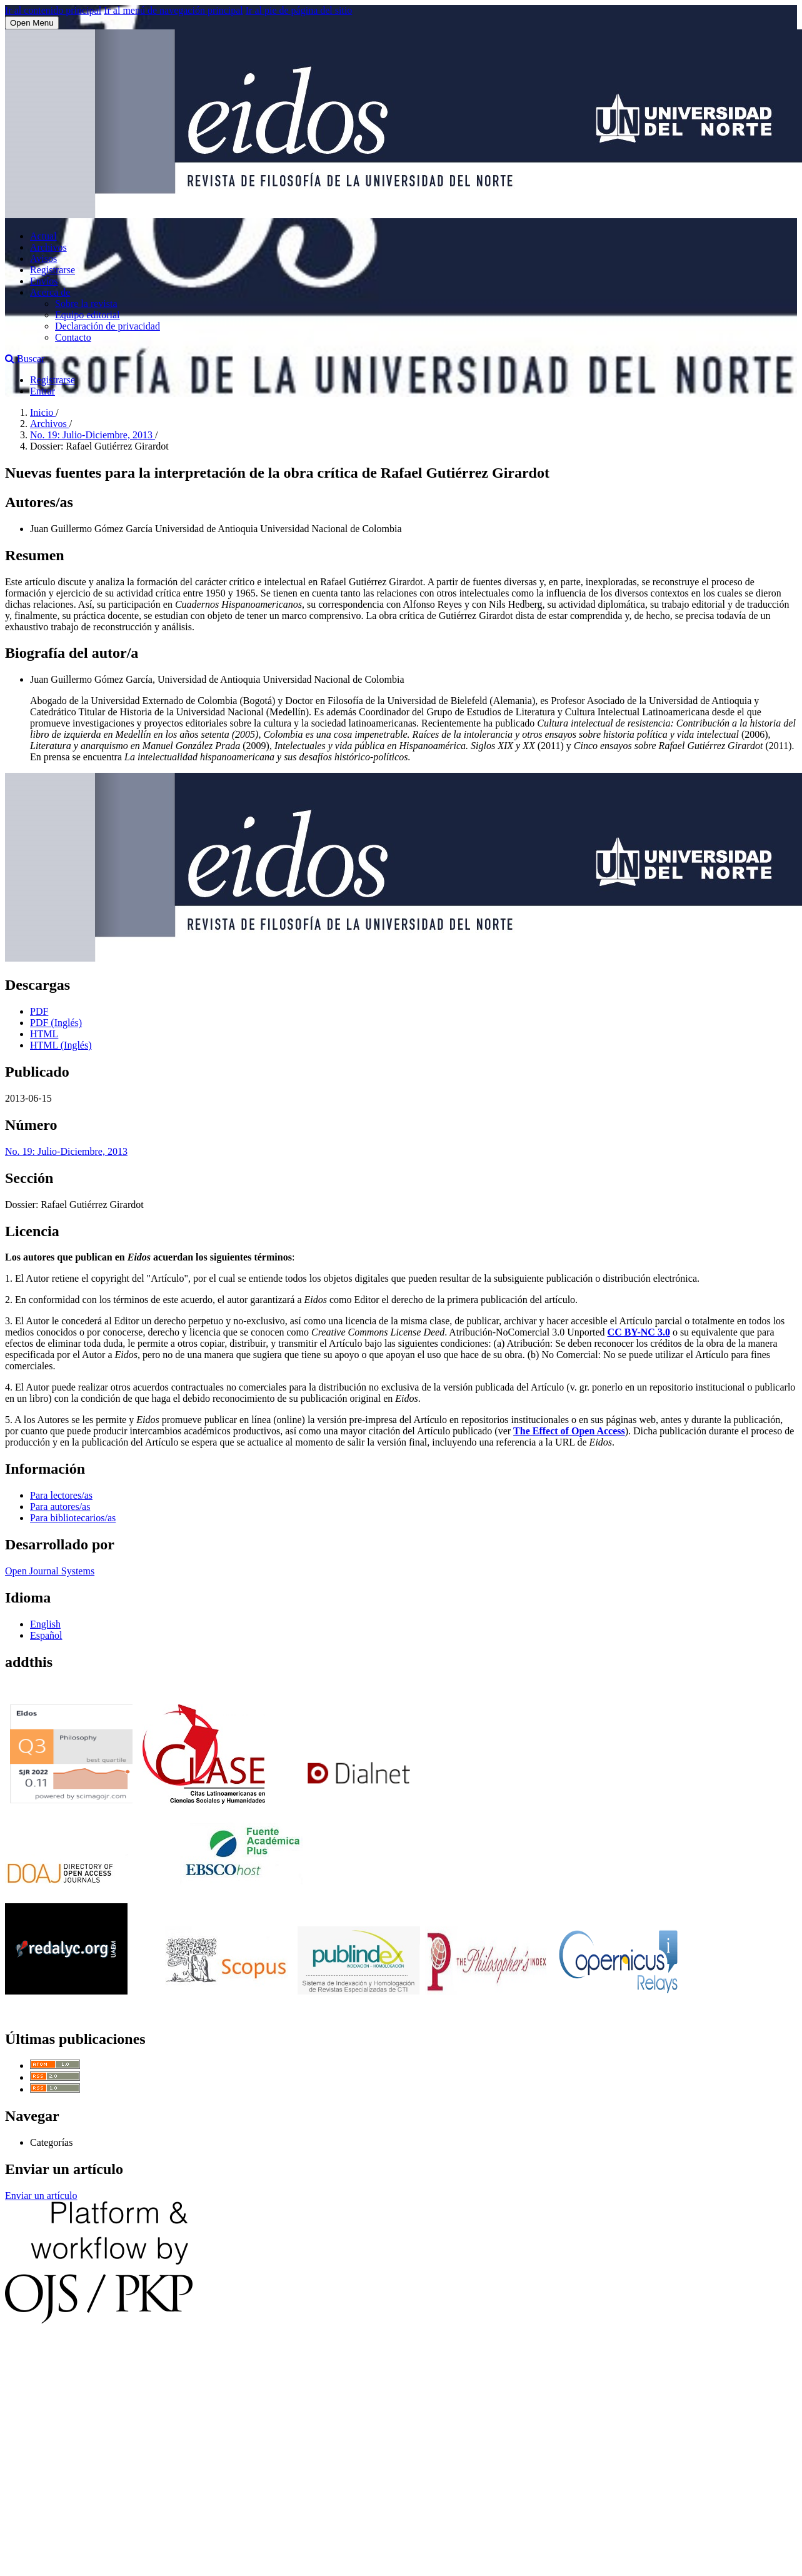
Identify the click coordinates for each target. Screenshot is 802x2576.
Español (46, 1635)
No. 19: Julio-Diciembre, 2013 (92, 435)
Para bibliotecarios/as (73, 1517)
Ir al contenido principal (53, 10)
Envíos (44, 281)
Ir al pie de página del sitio (299, 10)
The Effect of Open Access (569, 1431)
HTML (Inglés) (61, 1045)
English (45, 1624)
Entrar (42, 391)
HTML (44, 1034)
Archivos (48, 247)
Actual (43, 236)
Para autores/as (60, 1506)
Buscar (24, 358)
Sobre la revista (86, 303)
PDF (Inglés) (56, 1022)
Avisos (43, 258)
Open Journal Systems (49, 1571)
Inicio (43, 412)
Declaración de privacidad (107, 326)
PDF (39, 1011)
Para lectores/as (61, 1495)
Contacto (73, 337)
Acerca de (50, 292)
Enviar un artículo (41, 2195)
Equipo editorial (87, 314)
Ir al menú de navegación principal (173, 10)
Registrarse (52, 269)
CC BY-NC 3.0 (639, 1332)
